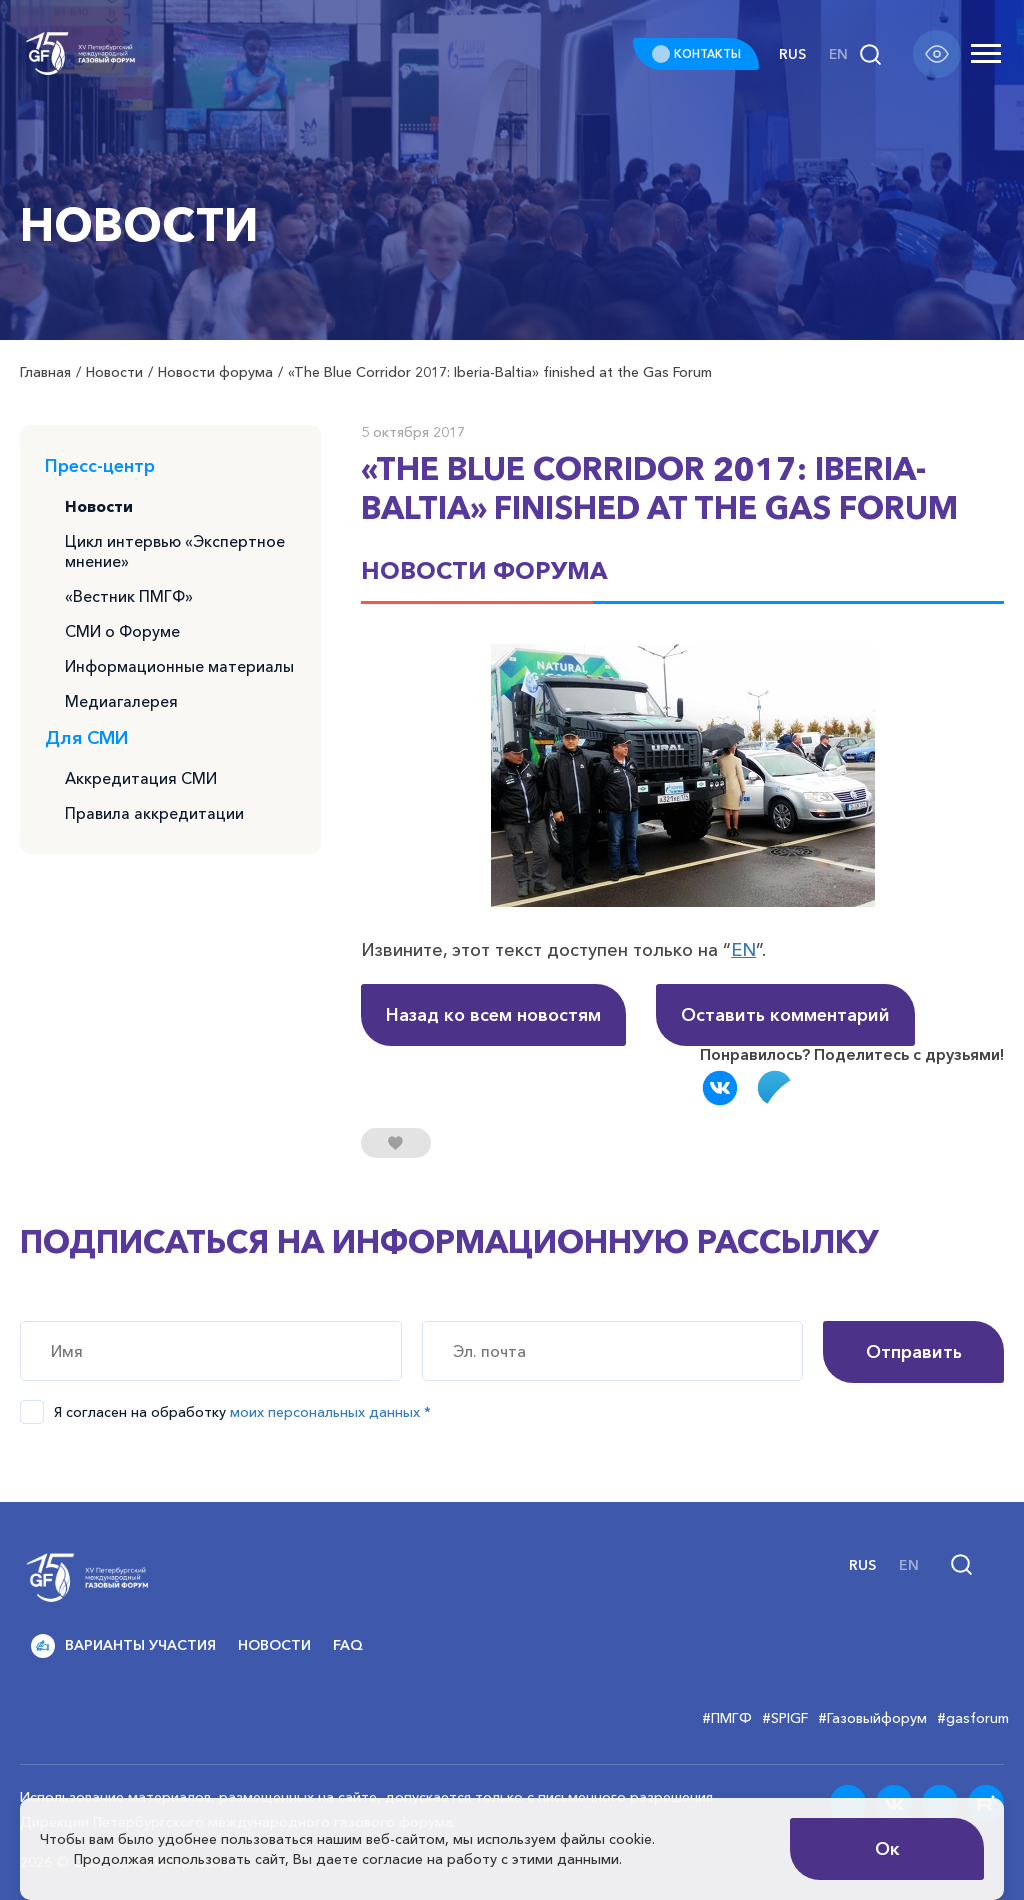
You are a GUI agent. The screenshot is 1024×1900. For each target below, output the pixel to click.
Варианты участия (123, 1646)
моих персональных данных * (330, 1412)
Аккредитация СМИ (141, 786)
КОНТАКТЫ (704, 53)
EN (743, 950)
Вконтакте (720, 1088)
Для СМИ (86, 745)
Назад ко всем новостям (493, 1015)
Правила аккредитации (154, 822)
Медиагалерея (122, 708)
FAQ (348, 1645)
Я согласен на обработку (242, 1412)
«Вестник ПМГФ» (129, 600)
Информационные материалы (180, 672)
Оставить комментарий (785, 1015)
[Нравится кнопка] (396, 1143)
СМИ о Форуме (123, 636)
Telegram (775, 1088)
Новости (100, 507)
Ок (887, 1849)
